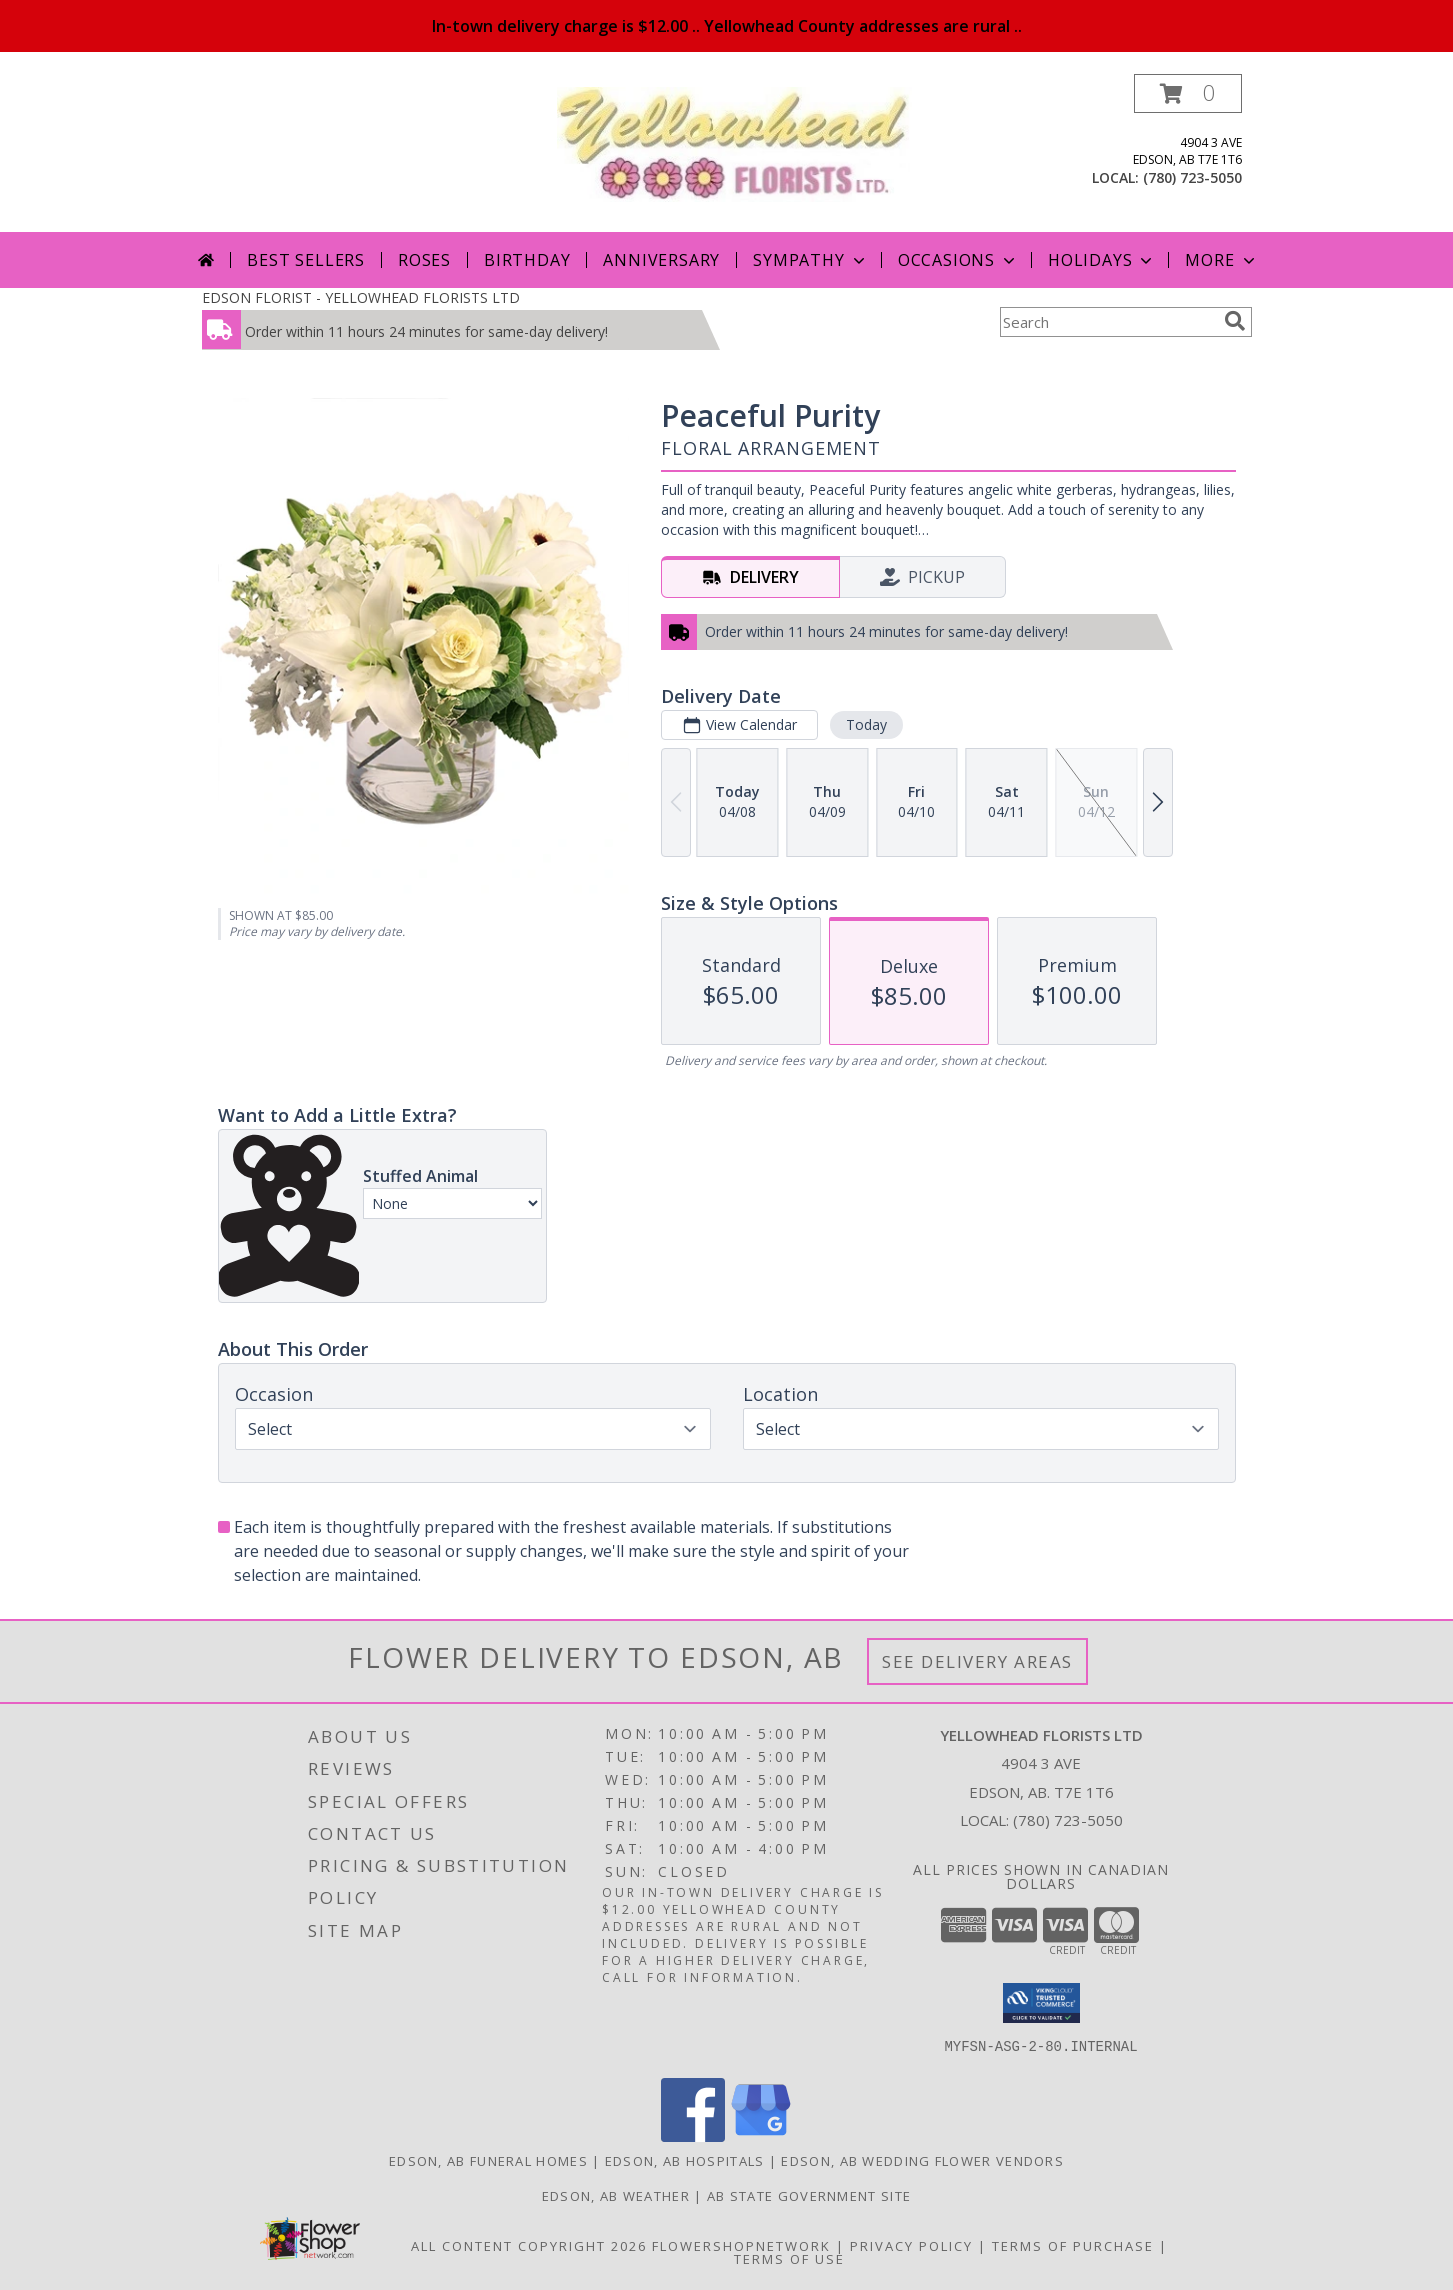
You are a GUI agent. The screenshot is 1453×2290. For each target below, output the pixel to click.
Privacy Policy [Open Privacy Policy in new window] (911, 2246)
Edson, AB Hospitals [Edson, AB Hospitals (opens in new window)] (685, 2161)
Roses (424, 260)
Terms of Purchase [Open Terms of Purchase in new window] (1073, 2246)
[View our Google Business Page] (761, 2136)
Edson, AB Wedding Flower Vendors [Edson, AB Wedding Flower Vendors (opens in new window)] (922, 2161)
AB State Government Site (809, 2196)
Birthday (527, 260)
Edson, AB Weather (616, 2196)
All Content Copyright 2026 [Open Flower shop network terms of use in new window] (529, 2246)
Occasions (958, 260)
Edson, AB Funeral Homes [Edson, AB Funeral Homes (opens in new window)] (488, 2161)
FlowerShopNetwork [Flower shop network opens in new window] (741, 2246)
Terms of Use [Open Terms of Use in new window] (789, 2259)
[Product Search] (1108, 322)
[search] (1235, 321)
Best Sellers (306, 260)
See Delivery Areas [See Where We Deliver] (977, 1661)
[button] (1188, 93)
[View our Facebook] (693, 2136)
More (1221, 260)
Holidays (1102, 260)
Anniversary (661, 260)
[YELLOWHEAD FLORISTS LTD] (734, 142)
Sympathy (810, 260)
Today (865, 724)
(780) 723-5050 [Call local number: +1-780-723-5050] (1192, 177)
